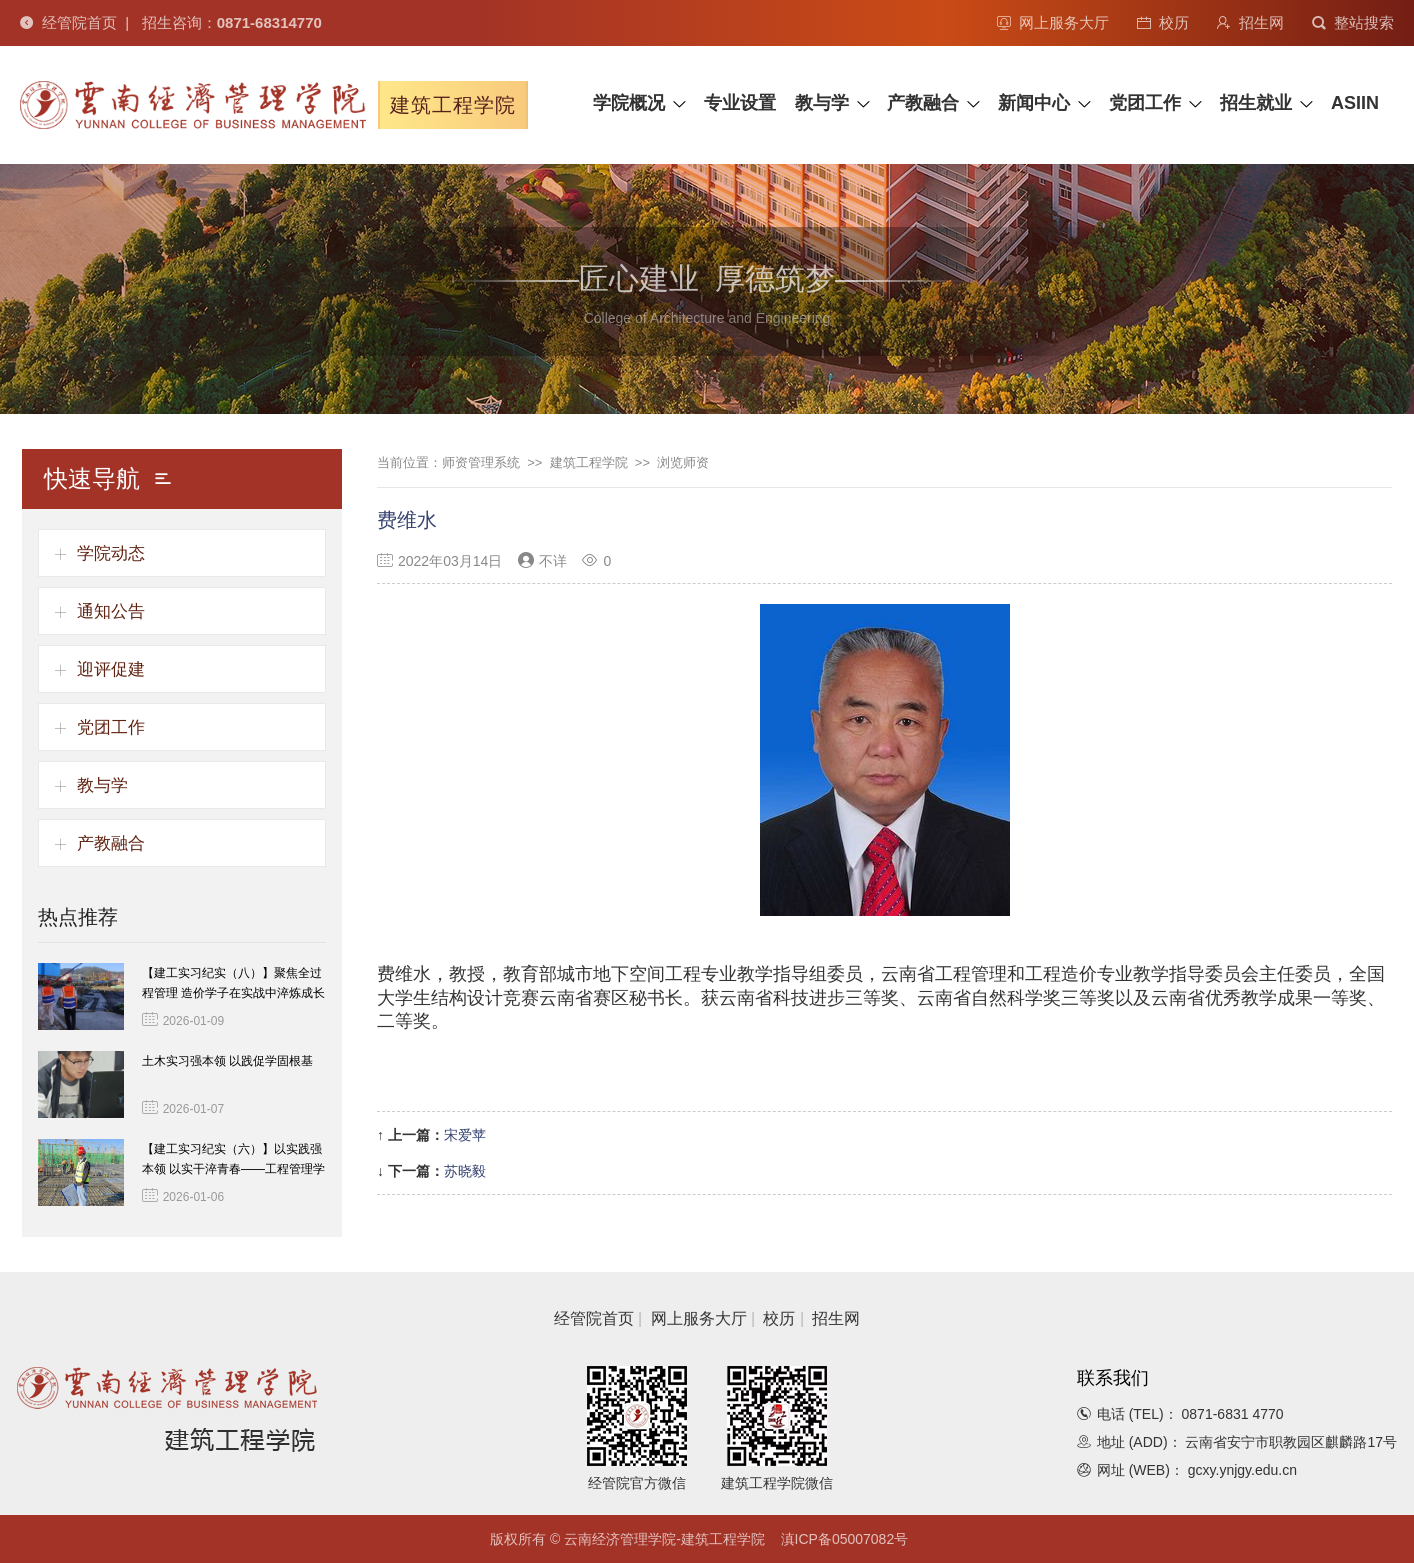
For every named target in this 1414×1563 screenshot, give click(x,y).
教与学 (822, 103)
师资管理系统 (481, 462)
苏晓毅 (465, 1171)
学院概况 (629, 103)
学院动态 (111, 553)
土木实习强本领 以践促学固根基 (227, 1061)
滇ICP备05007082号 (845, 1539)
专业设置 (740, 103)
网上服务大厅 (1053, 22)
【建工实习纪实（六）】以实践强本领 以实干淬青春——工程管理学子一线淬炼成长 (233, 1169)
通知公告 (111, 611)
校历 (1163, 22)
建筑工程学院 (589, 462)
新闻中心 (1034, 103)
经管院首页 (68, 22)
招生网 (1250, 22)
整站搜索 (1353, 22)
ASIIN (1355, 103)
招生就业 (1256, 103)
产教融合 (923, 103)
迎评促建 (111, 669)
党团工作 (1145, 103)
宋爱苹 (465, 1135)
